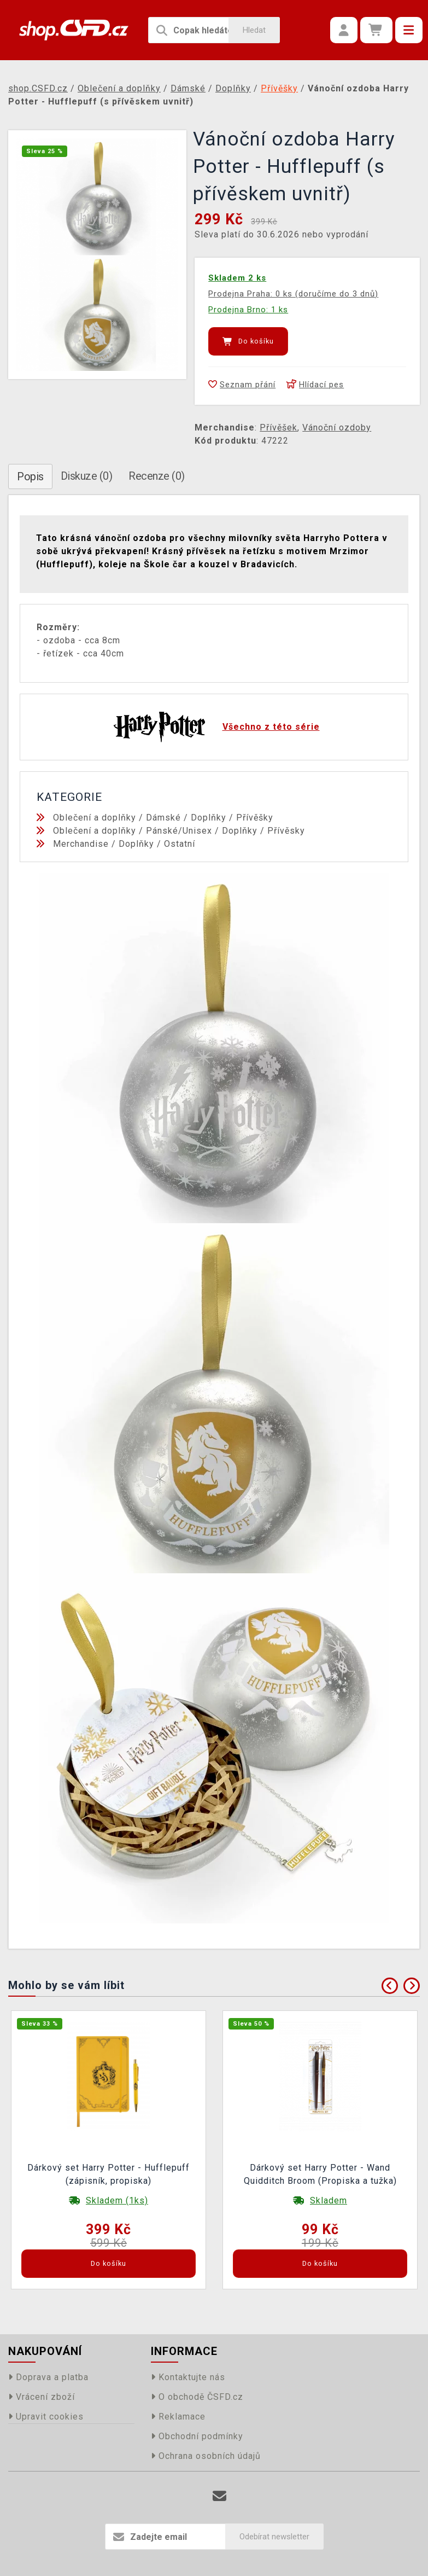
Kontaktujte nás (188, 2377)
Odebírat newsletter (274, 2537)
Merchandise (81, 844)
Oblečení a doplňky (94, 817)
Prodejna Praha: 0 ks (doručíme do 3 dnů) (293, 294)
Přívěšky (254, 817)
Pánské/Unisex (179, 830)
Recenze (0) (156, 475)
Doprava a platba (48, 2377)
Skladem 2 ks (237, 278)
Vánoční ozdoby (336, 427)
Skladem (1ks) (117, 2200)
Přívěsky (286, 830)
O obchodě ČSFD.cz (197, 2397)
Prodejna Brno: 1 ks (248, 310)
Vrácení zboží (41, 2397)
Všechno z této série (271, 727)
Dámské (163, 817)
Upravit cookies (46, 2416)
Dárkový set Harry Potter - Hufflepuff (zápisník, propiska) (108, 2174)
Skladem (328, 2200)
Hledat (254, 30)
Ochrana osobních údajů (206, 2456)
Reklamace (178, 2416)
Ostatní (179, 844)
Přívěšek (278, 427)
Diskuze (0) (87, 475)
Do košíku (248, 341)
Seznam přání (241, 384)
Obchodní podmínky (197, 2436)
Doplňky (208, 817)
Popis (30, 476)
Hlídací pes (315, 384)
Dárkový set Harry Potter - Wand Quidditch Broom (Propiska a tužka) (320, 2174)
